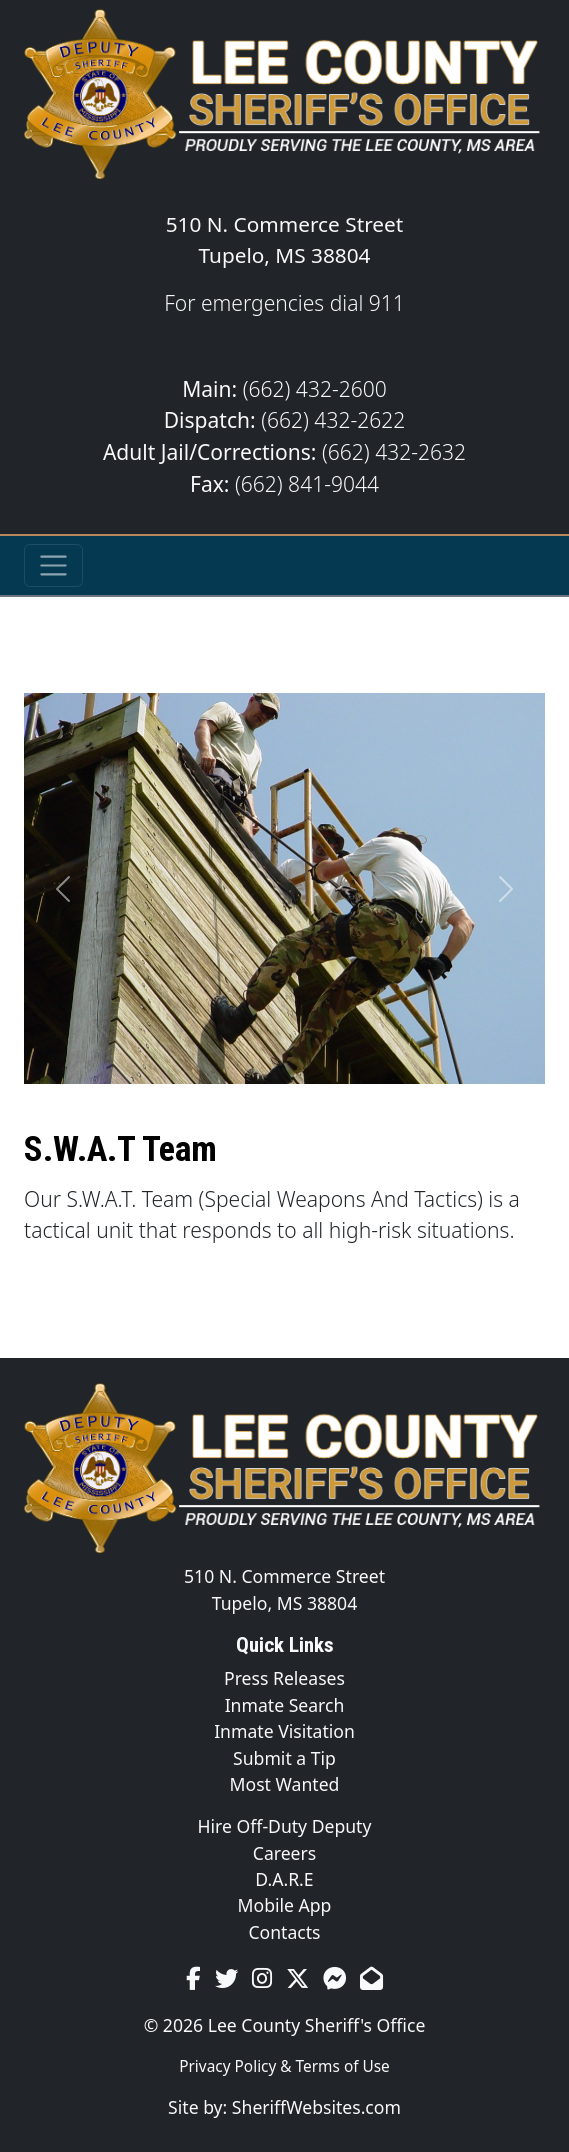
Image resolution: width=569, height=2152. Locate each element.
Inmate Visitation (284, 1731)
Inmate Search (285, 1705)
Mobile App (285, 1905)
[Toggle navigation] (53, 565)
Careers (284, 1853)
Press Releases (284, 1678)
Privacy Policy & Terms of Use (284, 2066)
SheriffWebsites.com (316, 2107)
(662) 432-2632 (394, 451)
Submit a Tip (284, 1758)
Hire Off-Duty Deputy (285, 1826)
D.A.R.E (284, 1879)
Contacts (284, 1932)
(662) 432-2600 (315, 388)
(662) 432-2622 (333, 419)
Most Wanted (285, 1784)
